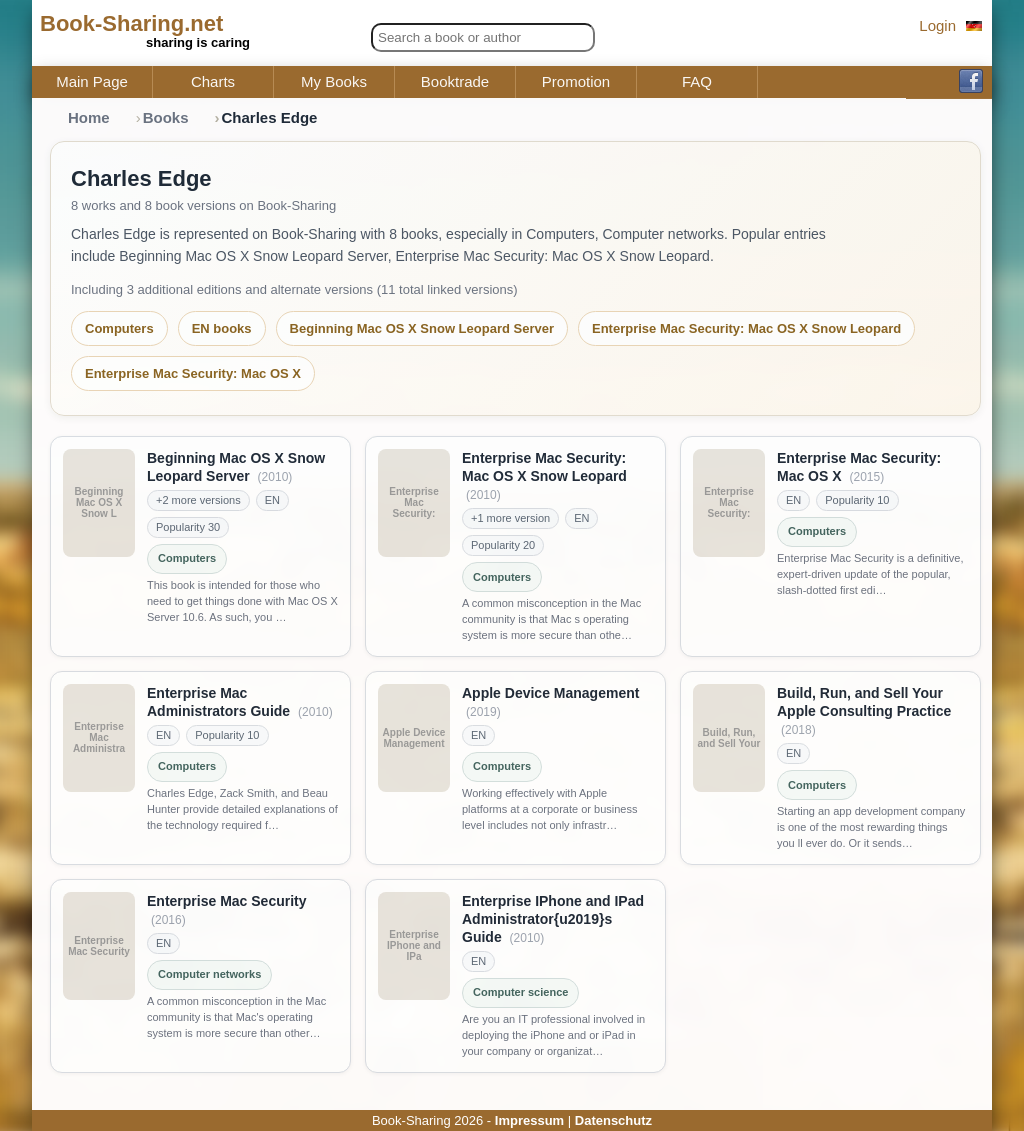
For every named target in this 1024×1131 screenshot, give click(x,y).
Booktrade (455, 82)
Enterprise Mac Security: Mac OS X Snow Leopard (746, 328)
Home (89, 117)
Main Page (92, 82)
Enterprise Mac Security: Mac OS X (193, 373)
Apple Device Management (550, 693)
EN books (222, 328)
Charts (213, 82)
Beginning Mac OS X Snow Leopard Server (422, 328)
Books (166, 117)
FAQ (697, 82)
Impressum (529, 1120)
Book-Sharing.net (131, 23)
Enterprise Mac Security (227, 901)
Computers (119, 328)
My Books (334, 82)
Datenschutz (613, 1120)
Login (937, 25)
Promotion (576, 82)
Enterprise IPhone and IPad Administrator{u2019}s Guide (553, 919)
